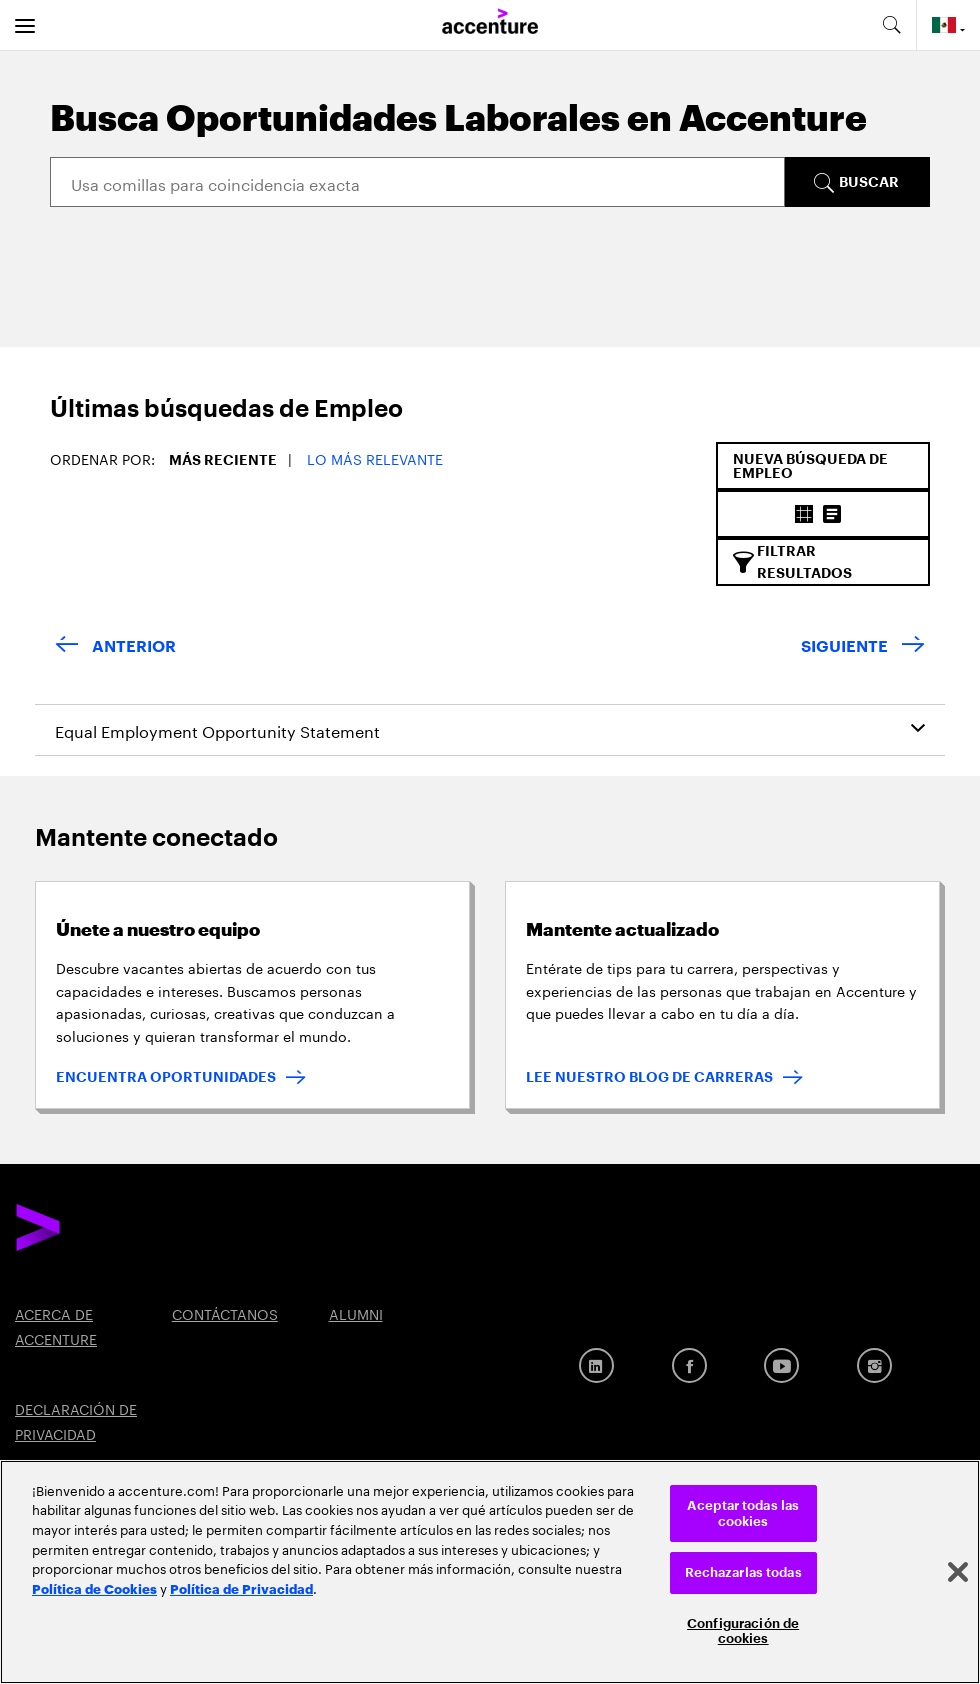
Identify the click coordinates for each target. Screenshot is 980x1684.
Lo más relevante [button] (375, 458)
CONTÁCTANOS (225, 1313)
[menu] (25, 25)
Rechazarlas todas (743, 1572)
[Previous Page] (115, 647)
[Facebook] (689, 1365)
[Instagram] (874, 1365)
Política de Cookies (94, 1588)
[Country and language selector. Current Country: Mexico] (948, 25)
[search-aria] (891, 25)
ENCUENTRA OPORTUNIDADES (166, 1077)
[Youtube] (781, 1365)
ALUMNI (356, 1313)
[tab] (209, 419)
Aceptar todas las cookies (743, 1513)
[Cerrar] (958, 1572)
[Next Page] (863, 647)
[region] (490, 1572)
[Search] (417, 182)
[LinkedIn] (596, 1365)
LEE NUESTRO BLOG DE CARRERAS (649, 1077)
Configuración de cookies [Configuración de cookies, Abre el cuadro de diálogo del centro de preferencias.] (743, 1631)
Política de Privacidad (241, 1588)
